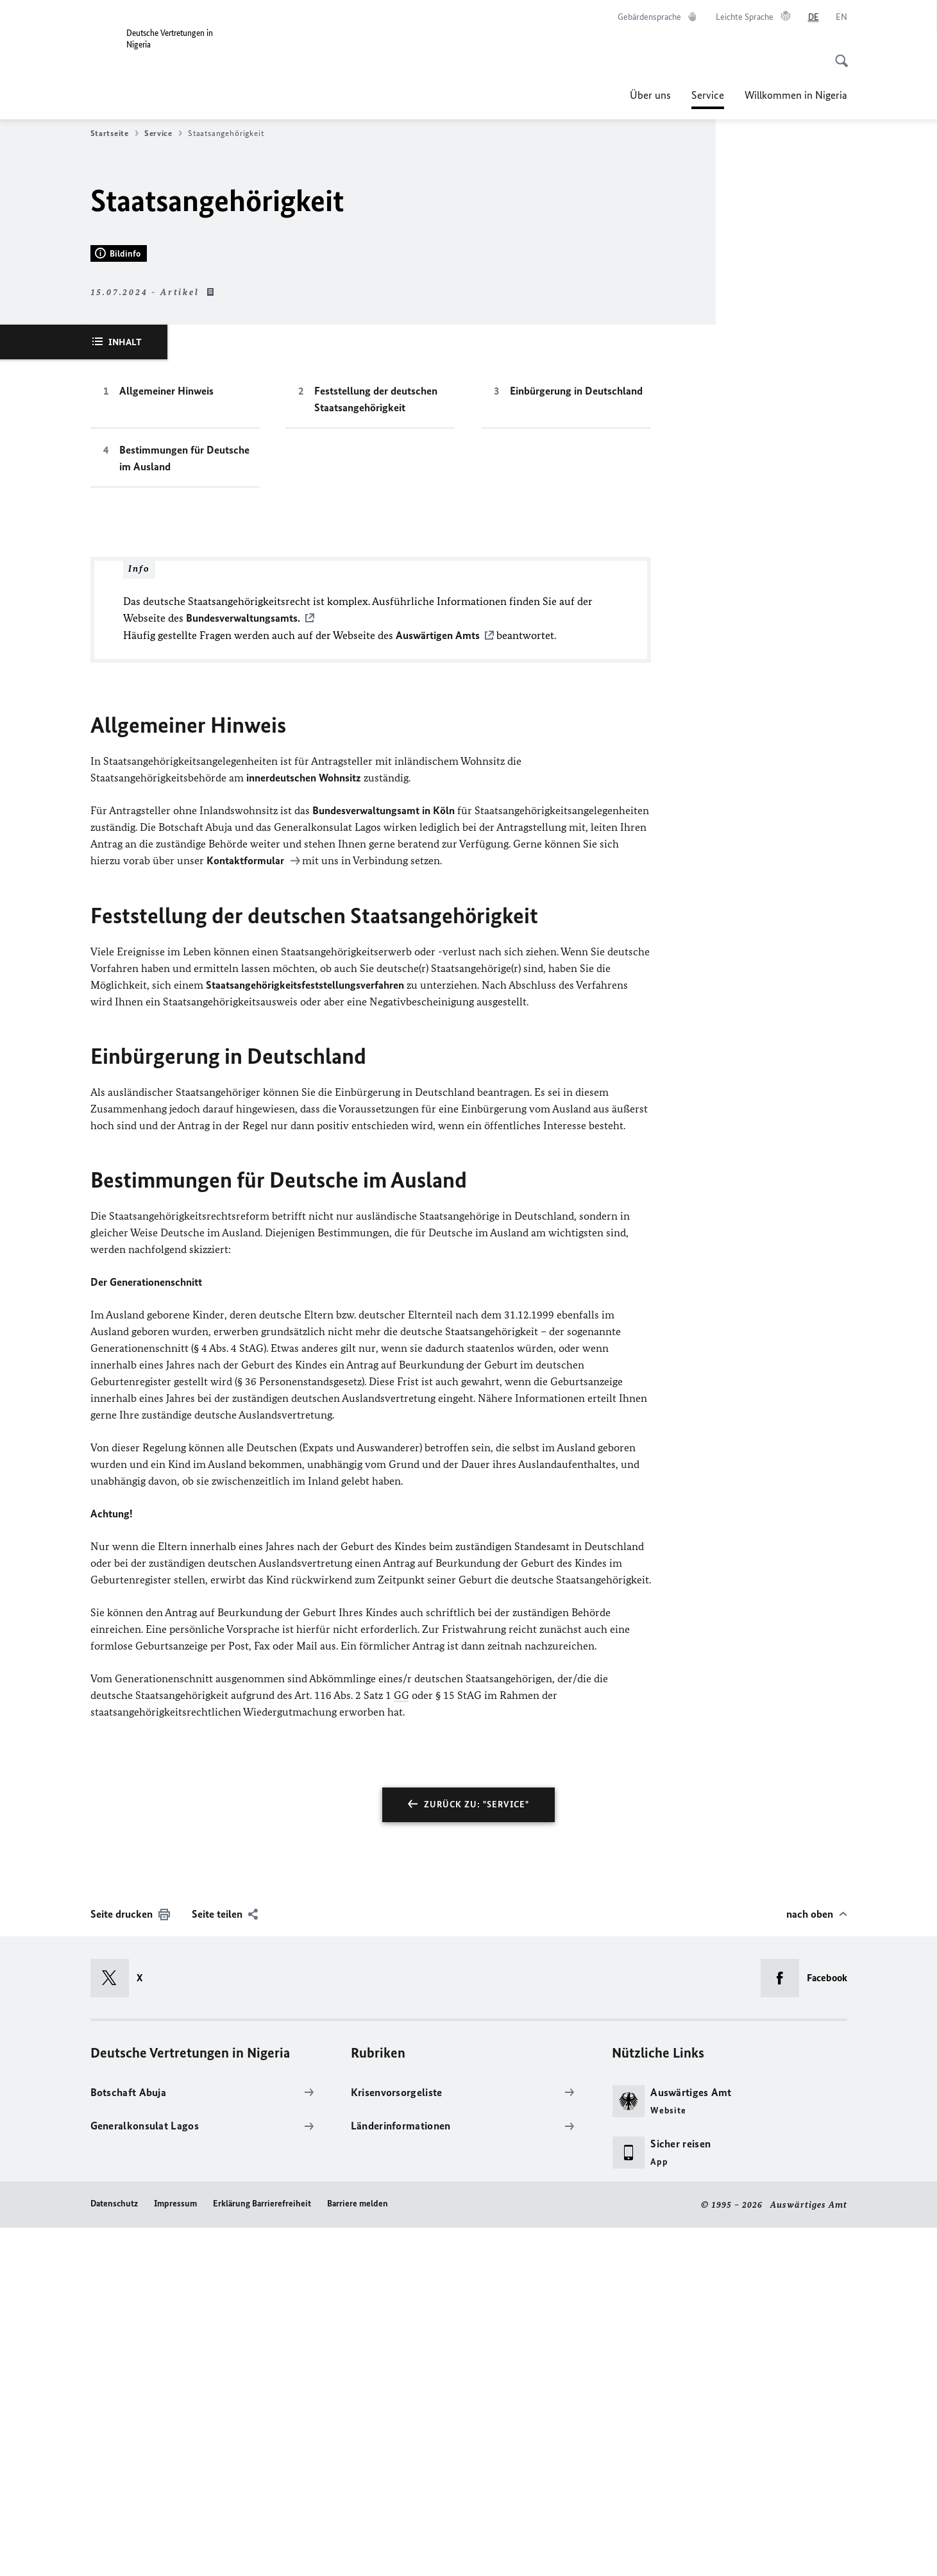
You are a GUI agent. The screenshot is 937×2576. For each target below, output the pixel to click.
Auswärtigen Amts (438, 984)
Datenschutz (114, 2551)
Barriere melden (357, 2551)
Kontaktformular (247, 1209)
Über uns (650, 95)
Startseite (114, 133)
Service (707, 95)
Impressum (175, 2551)
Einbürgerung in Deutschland (576, 741)
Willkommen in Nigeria (796, 95)
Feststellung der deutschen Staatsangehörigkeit (375, 749)
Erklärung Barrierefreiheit (262, 2551)
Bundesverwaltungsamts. (243, 968)
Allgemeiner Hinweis (166, 741)
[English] (841, 17)
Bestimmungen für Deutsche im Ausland (184, 808)
